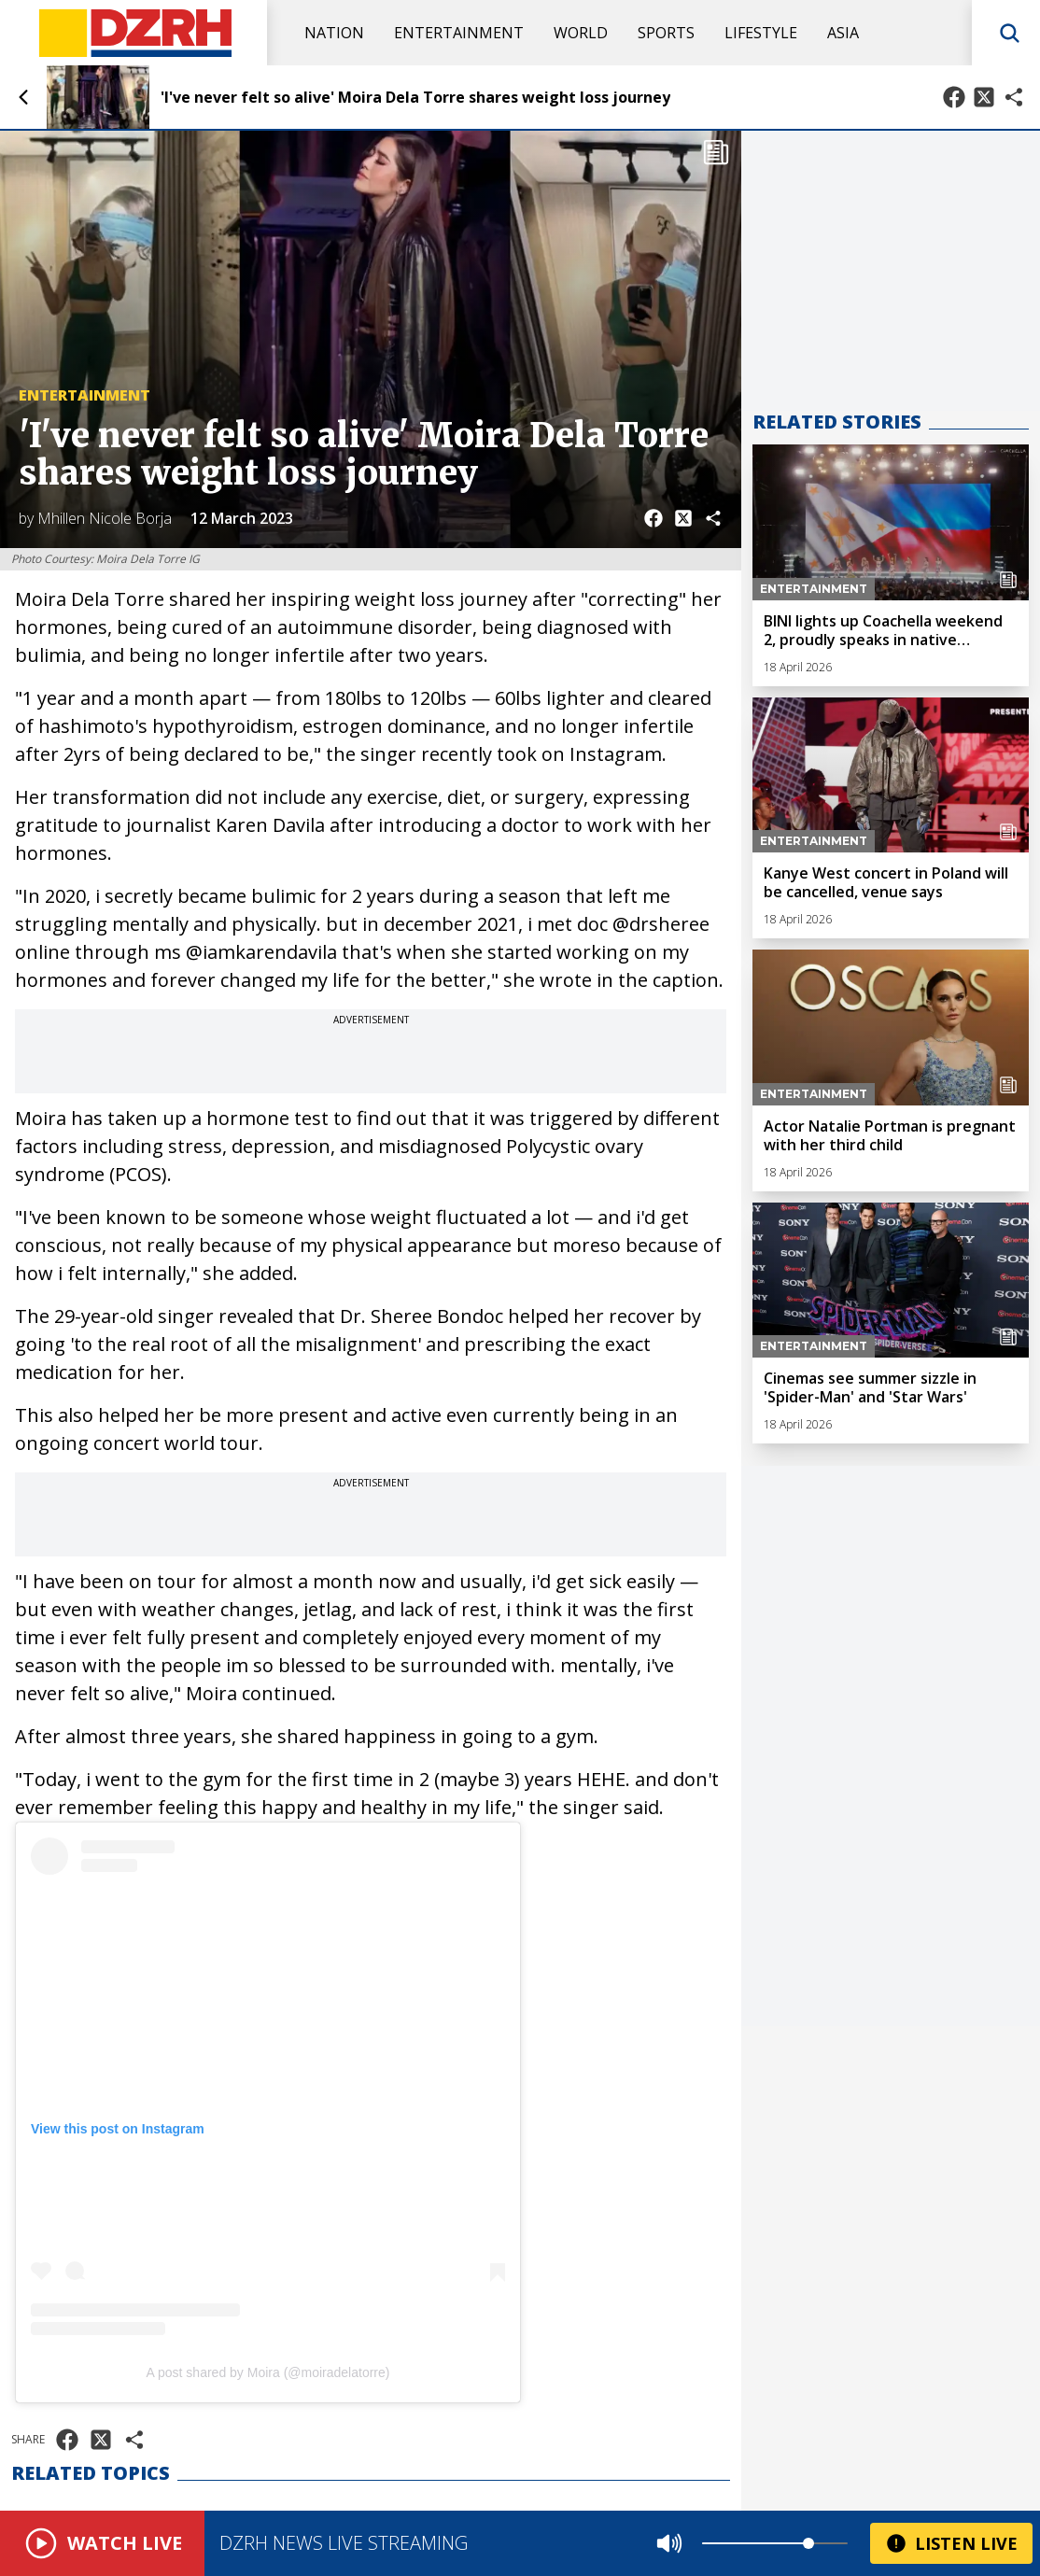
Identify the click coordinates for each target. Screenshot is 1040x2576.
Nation (334, 32)
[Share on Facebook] (954, 97)
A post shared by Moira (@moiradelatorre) (268, 2372)
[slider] (808, 2543)
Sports (666, 32)
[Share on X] (984, 97)
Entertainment (459, 32)
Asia (843, 32)
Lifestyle (760, 32)
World (581, 32)
